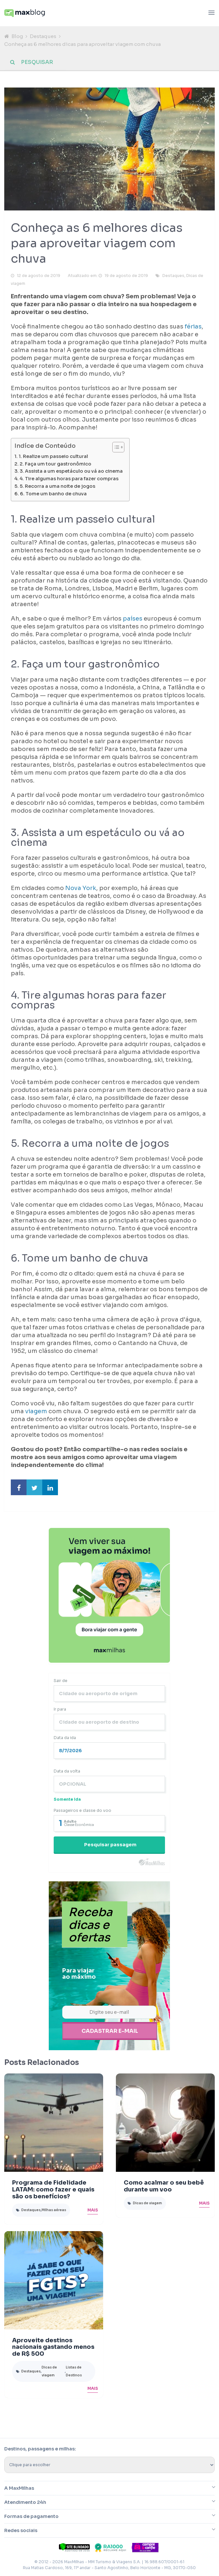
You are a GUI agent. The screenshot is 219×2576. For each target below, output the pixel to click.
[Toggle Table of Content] (115, 447)
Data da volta (67, 1771)
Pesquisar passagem (110, 1845)
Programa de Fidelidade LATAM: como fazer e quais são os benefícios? (53, 2188)
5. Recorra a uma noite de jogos (57, 486)
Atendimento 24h (25, 2501)
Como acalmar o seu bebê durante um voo (164, 2185)
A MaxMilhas (19, 2487)
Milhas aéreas (54, 2208)
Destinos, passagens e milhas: (40, 2447)
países (132, 618)
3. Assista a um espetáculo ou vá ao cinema (71, 471)
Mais (92, 2208)
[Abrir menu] (211, 13)
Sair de (60, 1680)
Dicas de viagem (147, 2202)
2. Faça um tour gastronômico (55, 464)
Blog (17, 36)
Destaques (43, 36)
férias (193, 326)
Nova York (80, 888)
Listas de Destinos (74, 2370)
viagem (36, 1411)
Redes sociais (20, 2529)
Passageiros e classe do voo (82, 1810)
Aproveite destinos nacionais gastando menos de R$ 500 (53, 2345)
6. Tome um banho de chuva (53, 494)
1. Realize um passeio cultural (53, 456)
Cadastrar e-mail (110, 2030)
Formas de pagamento (31, 2515)
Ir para (60, 1709)
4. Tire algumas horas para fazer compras (69, 479)
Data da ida (65, 1737)
